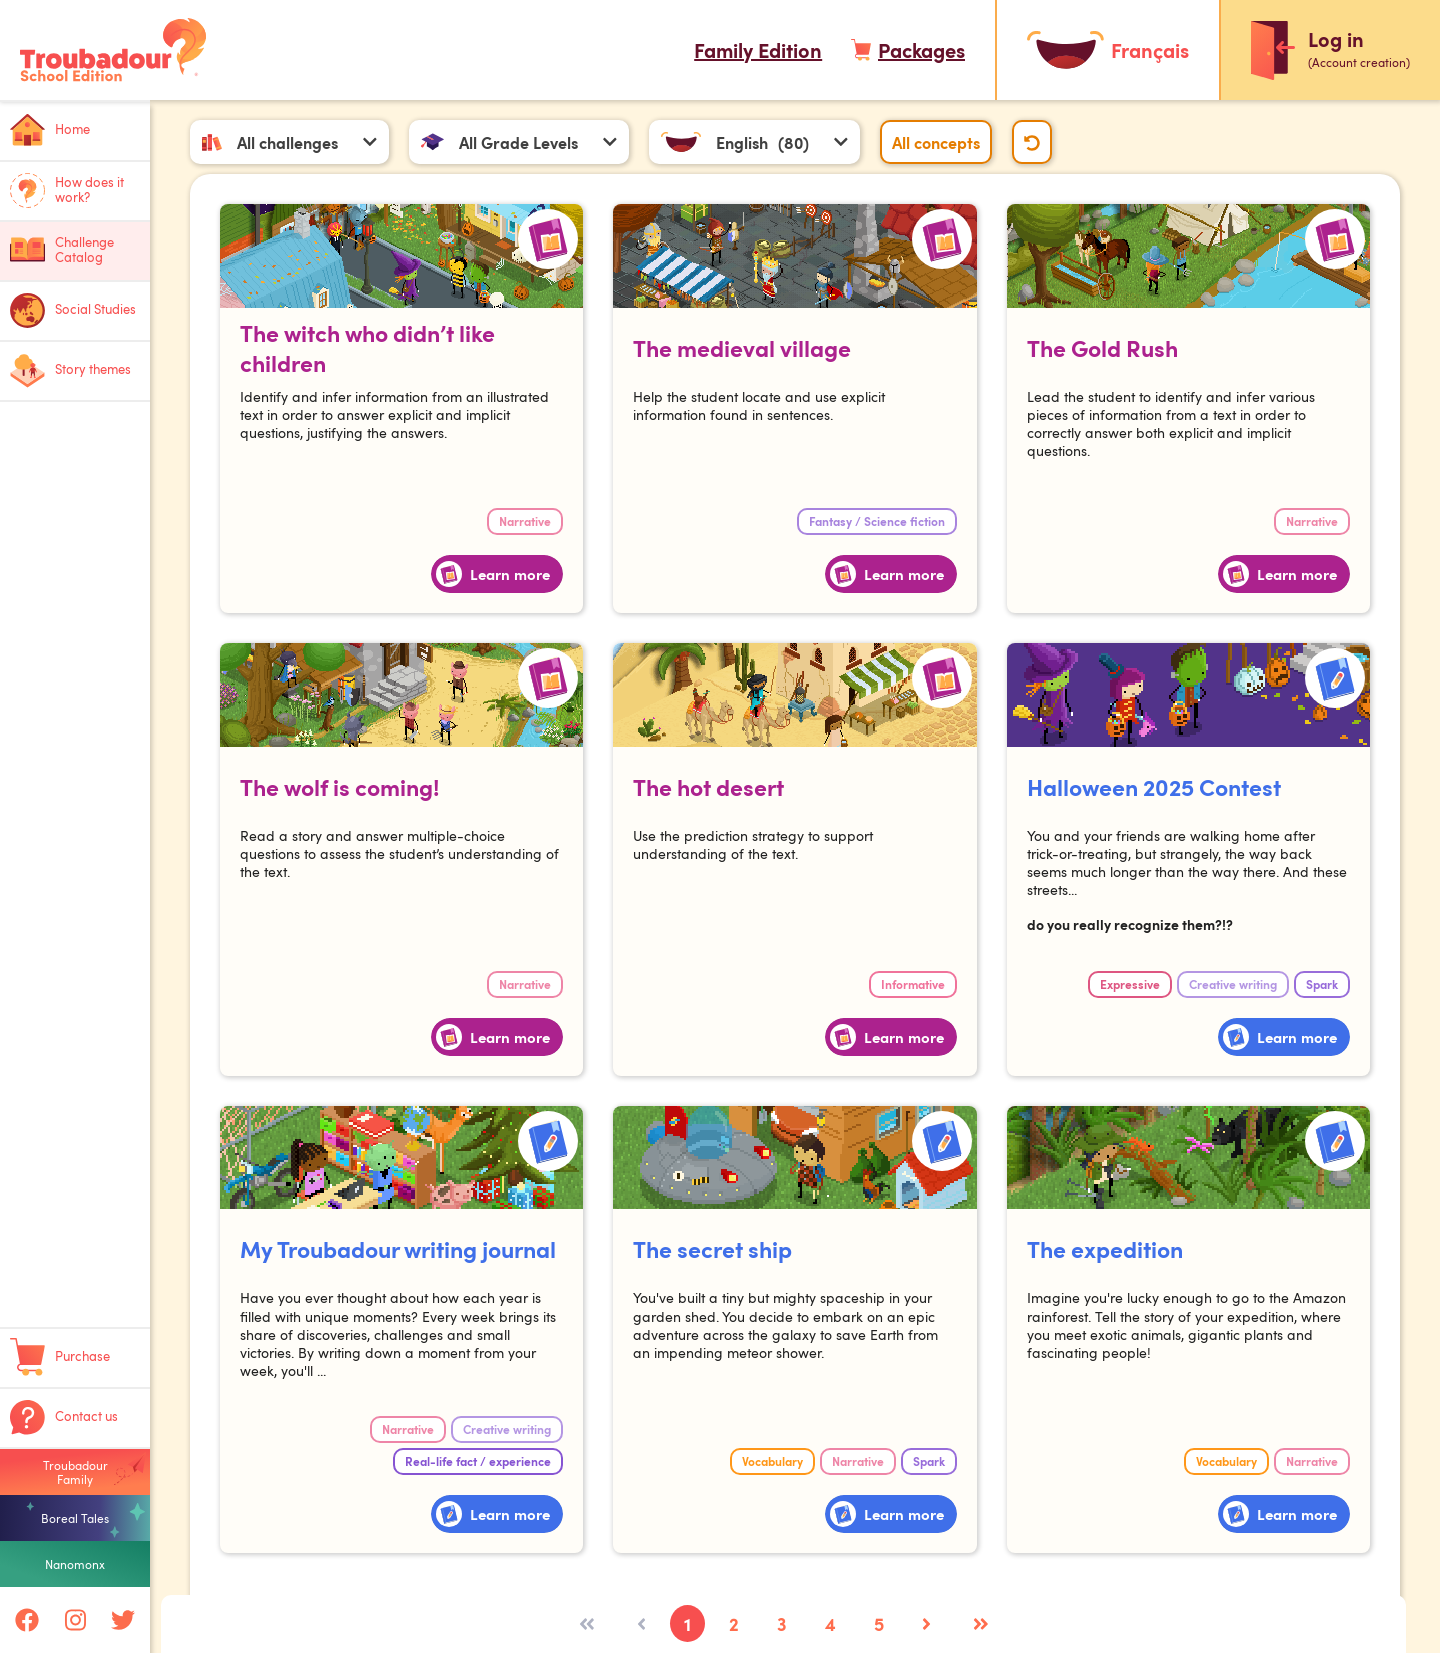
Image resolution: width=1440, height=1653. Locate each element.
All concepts (937, 142)
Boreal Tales (75, 1518)
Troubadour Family (75, 1472)
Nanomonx (75, 1564)
